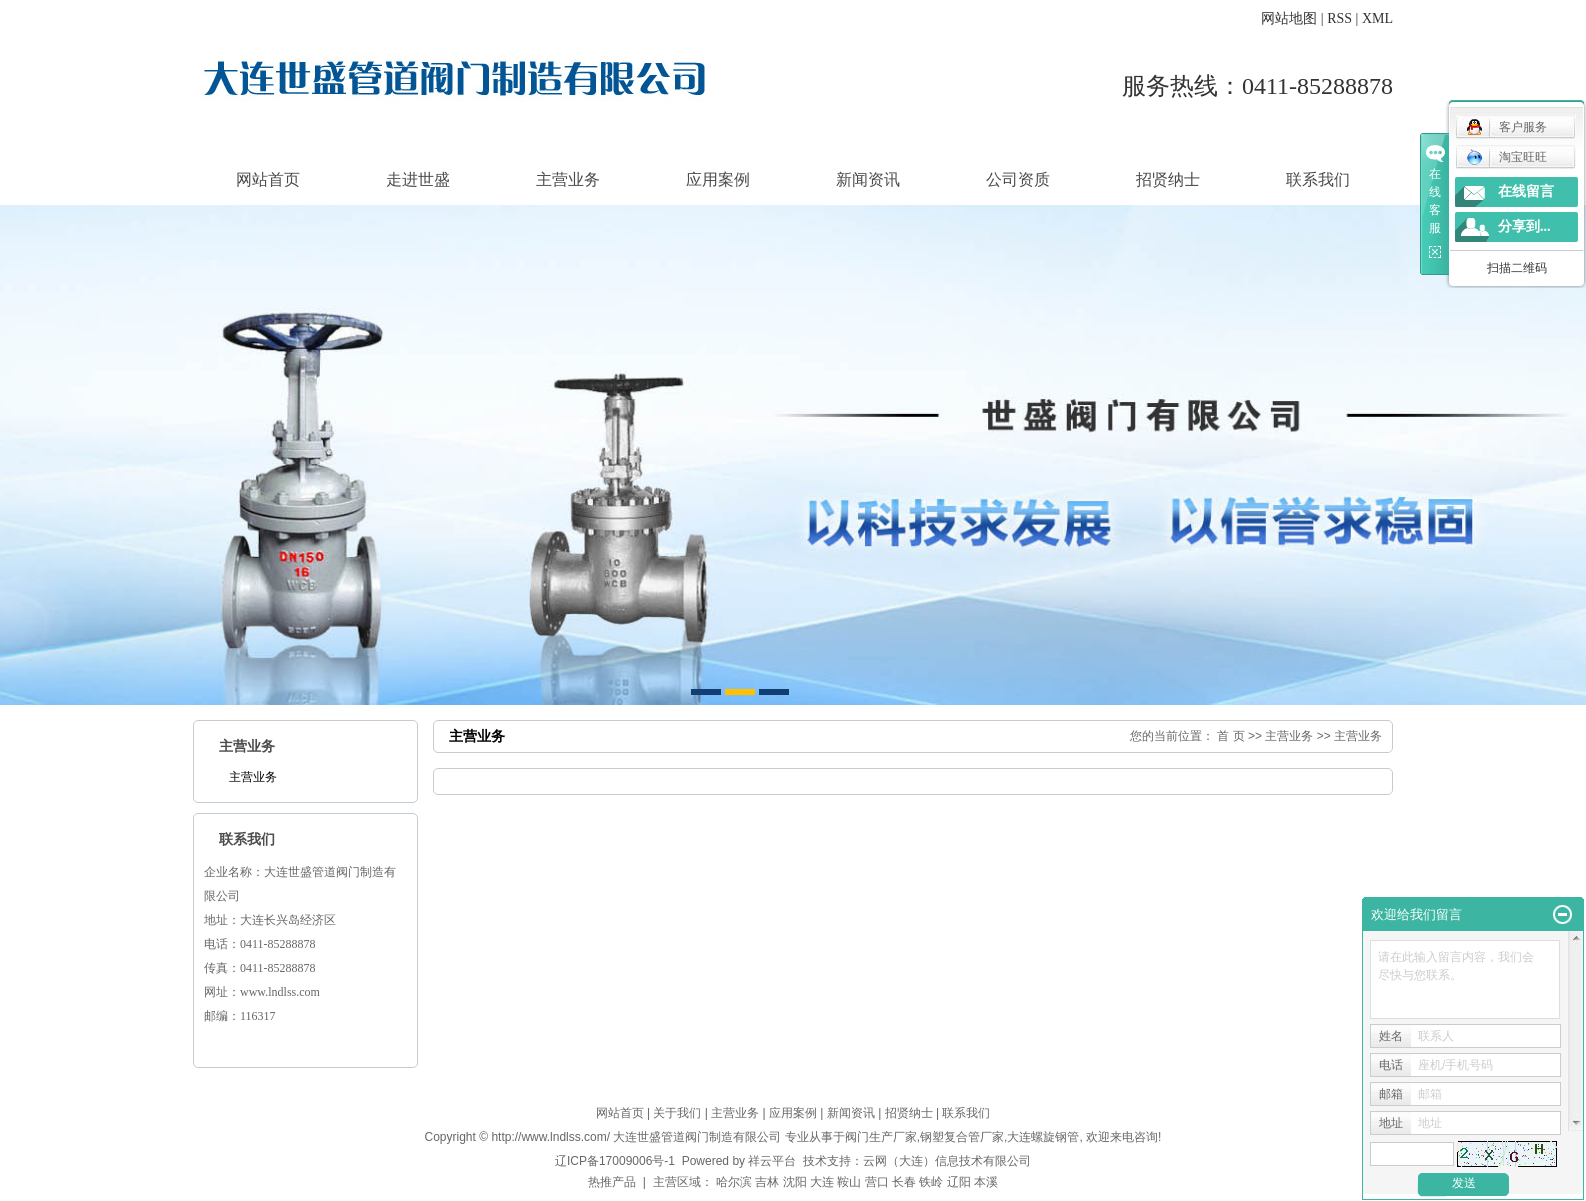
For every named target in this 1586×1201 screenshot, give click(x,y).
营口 (877, 1182)
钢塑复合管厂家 (962, 1137)
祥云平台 (772, 1161)
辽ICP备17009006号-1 (615, 1161)
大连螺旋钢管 (1043, 1137)
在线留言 (1526, 191)
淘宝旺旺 (1506, 157)
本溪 (986, 1182)
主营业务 (568, 179)
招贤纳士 (1168, 179)
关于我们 (677, 1113)
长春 (904, 1182)
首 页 (1230, 736)
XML (1377, 18)
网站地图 (1289, 18)
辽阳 (959, 1182)
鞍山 (849, 1182)
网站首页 (268, 179)
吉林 (767, 1182)
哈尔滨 (734, 1182)
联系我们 (1318, 179)
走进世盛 (418, 179)
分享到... (1524, 226)
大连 (822, 1182)
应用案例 (718, 179)
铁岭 (931, 1182)
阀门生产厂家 (881, 1137)
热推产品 (612, 1182)
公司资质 (1018, 179)
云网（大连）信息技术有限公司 (947, 1161)
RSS (1339, 18)
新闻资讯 (868, 179)
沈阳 (795, 1182)
